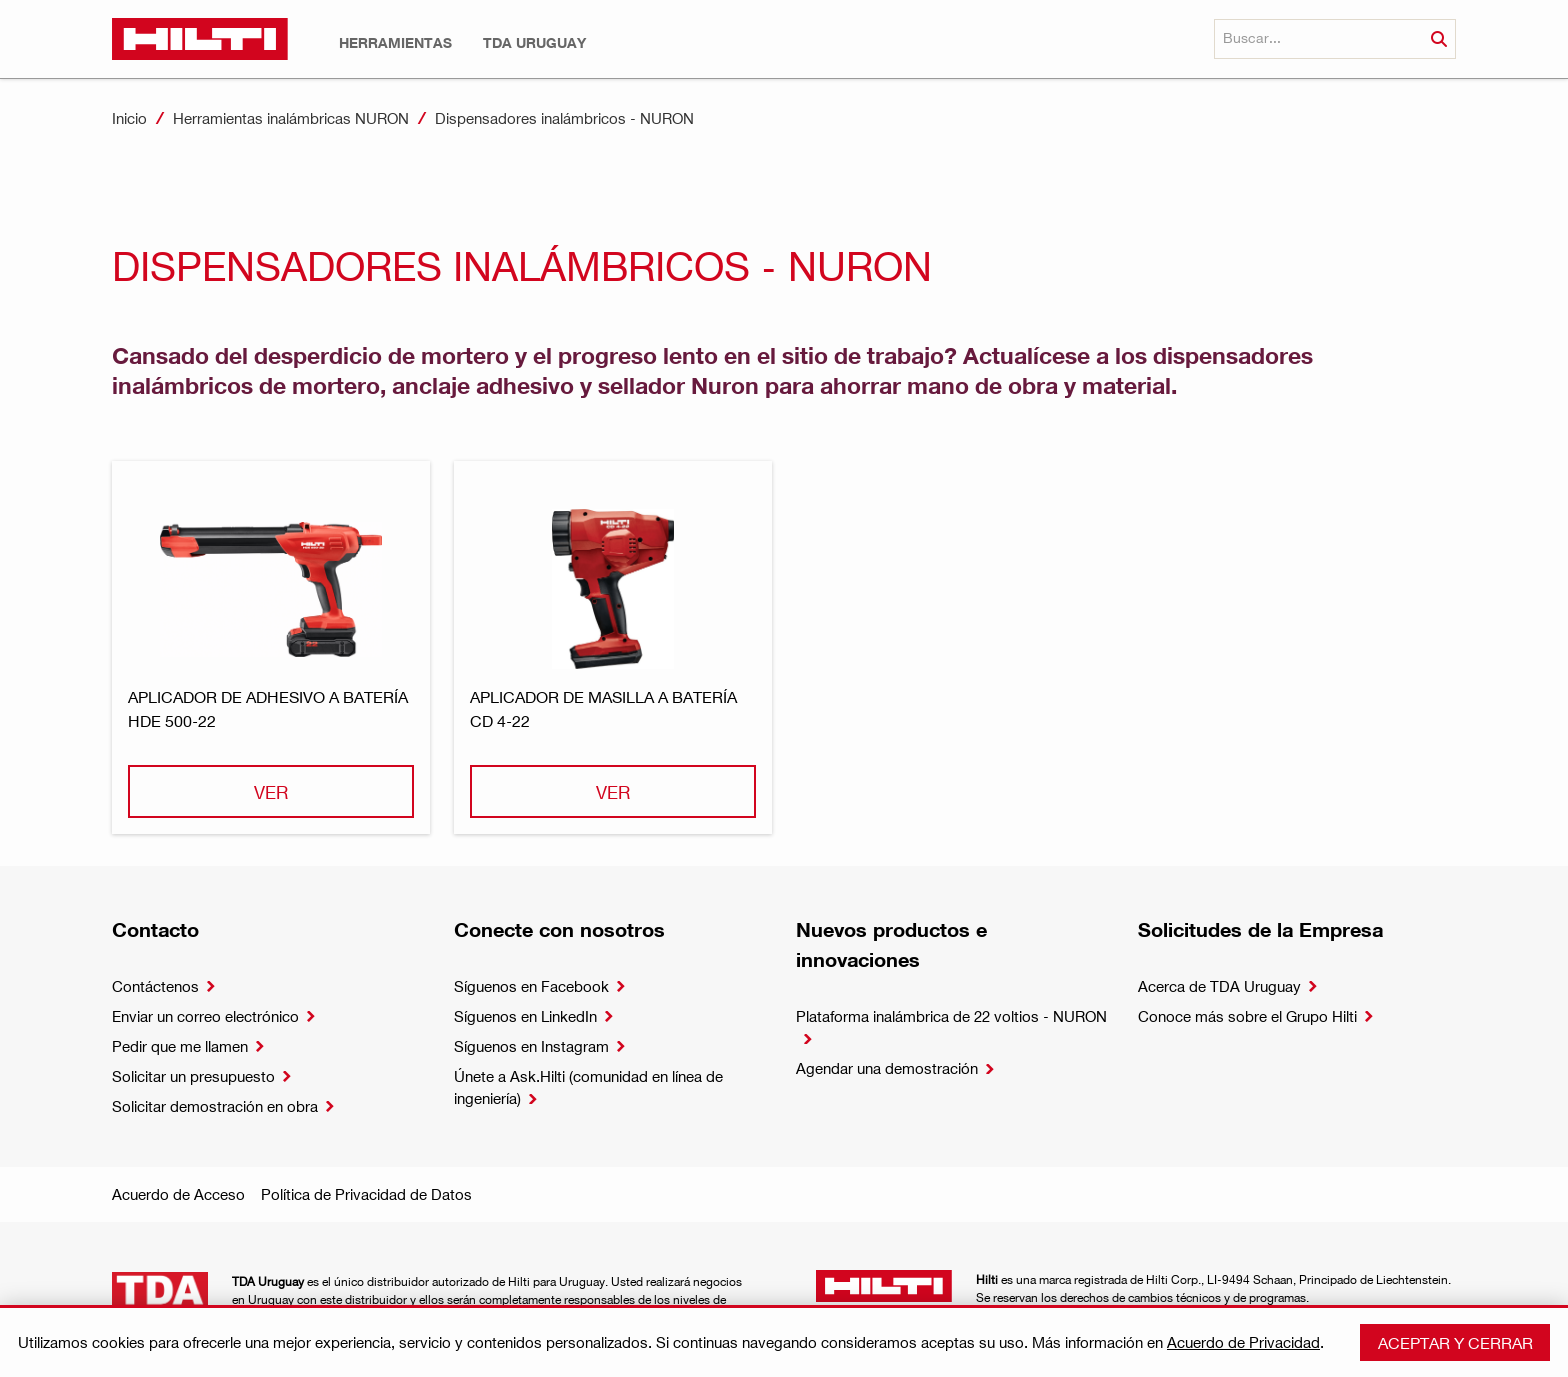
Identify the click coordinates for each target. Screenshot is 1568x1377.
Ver (271, 791)
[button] (395, 43)
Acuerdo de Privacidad (1243, 1342)
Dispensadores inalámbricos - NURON (564, 118)
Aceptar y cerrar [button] (1455, 1342)
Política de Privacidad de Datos (366, 1194)
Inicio (129, 118)
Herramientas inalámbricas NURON (291, 118)
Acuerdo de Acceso (178, 1194)
